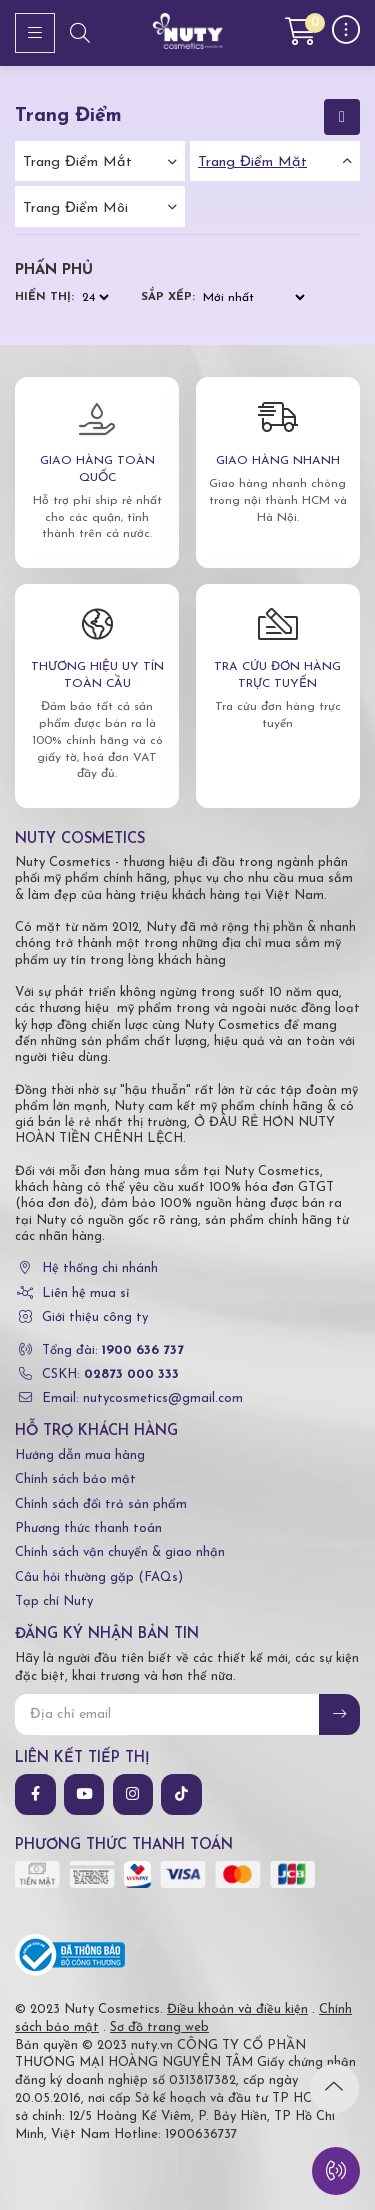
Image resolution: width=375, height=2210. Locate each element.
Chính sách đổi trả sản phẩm (101, 1504)
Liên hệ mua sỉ (85, 1293)
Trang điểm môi (75, 208)
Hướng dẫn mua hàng (80, 1455)
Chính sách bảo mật (75, 1479)
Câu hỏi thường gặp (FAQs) (99, 1577)
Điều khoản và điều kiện (237, 2009)
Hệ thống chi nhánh (100, 1268)
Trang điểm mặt (252, 162)
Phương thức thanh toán (88, 1528)
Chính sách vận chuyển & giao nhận (120, 1552)
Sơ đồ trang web (159, 2027)
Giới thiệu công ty (95, 1317)
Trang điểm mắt (77, 162)
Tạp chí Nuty (54, 1601)
